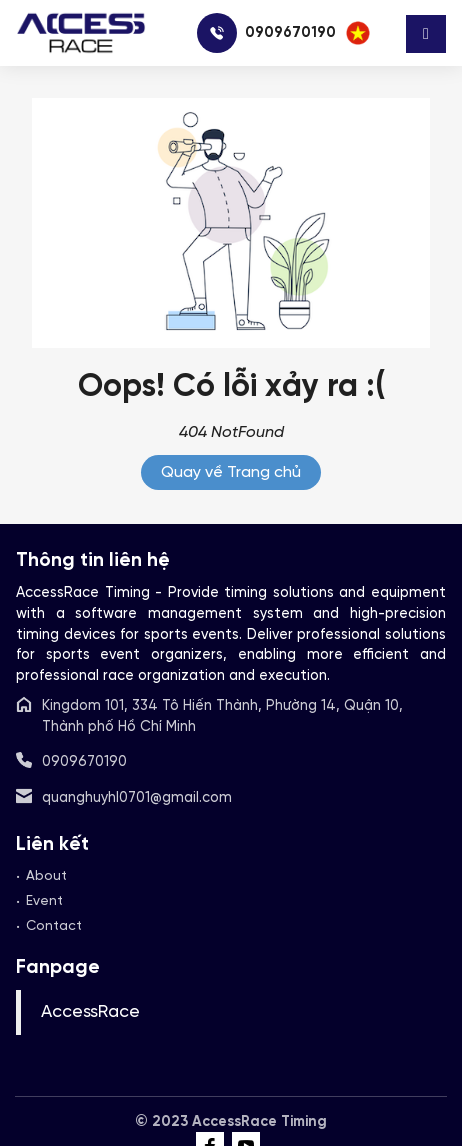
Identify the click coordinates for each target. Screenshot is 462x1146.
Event (44, 901)
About (46, 876)
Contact (54, 926)
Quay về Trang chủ (231, 472)
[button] (358, 33)
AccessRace (90, 1012)
